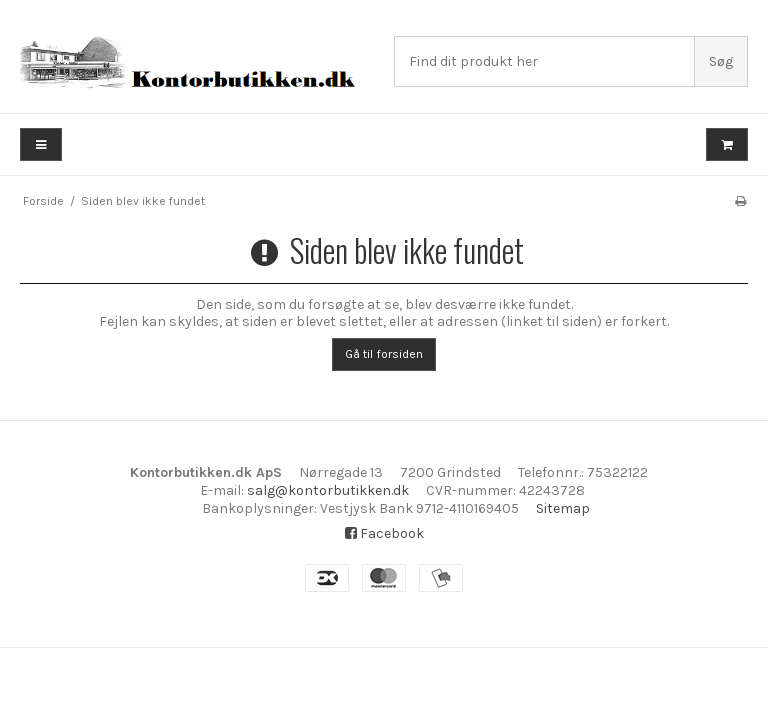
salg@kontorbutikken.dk (328, 490)
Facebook (384, 533)
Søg (721, 61)
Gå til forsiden (384, 354)
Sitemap (563, 508)
